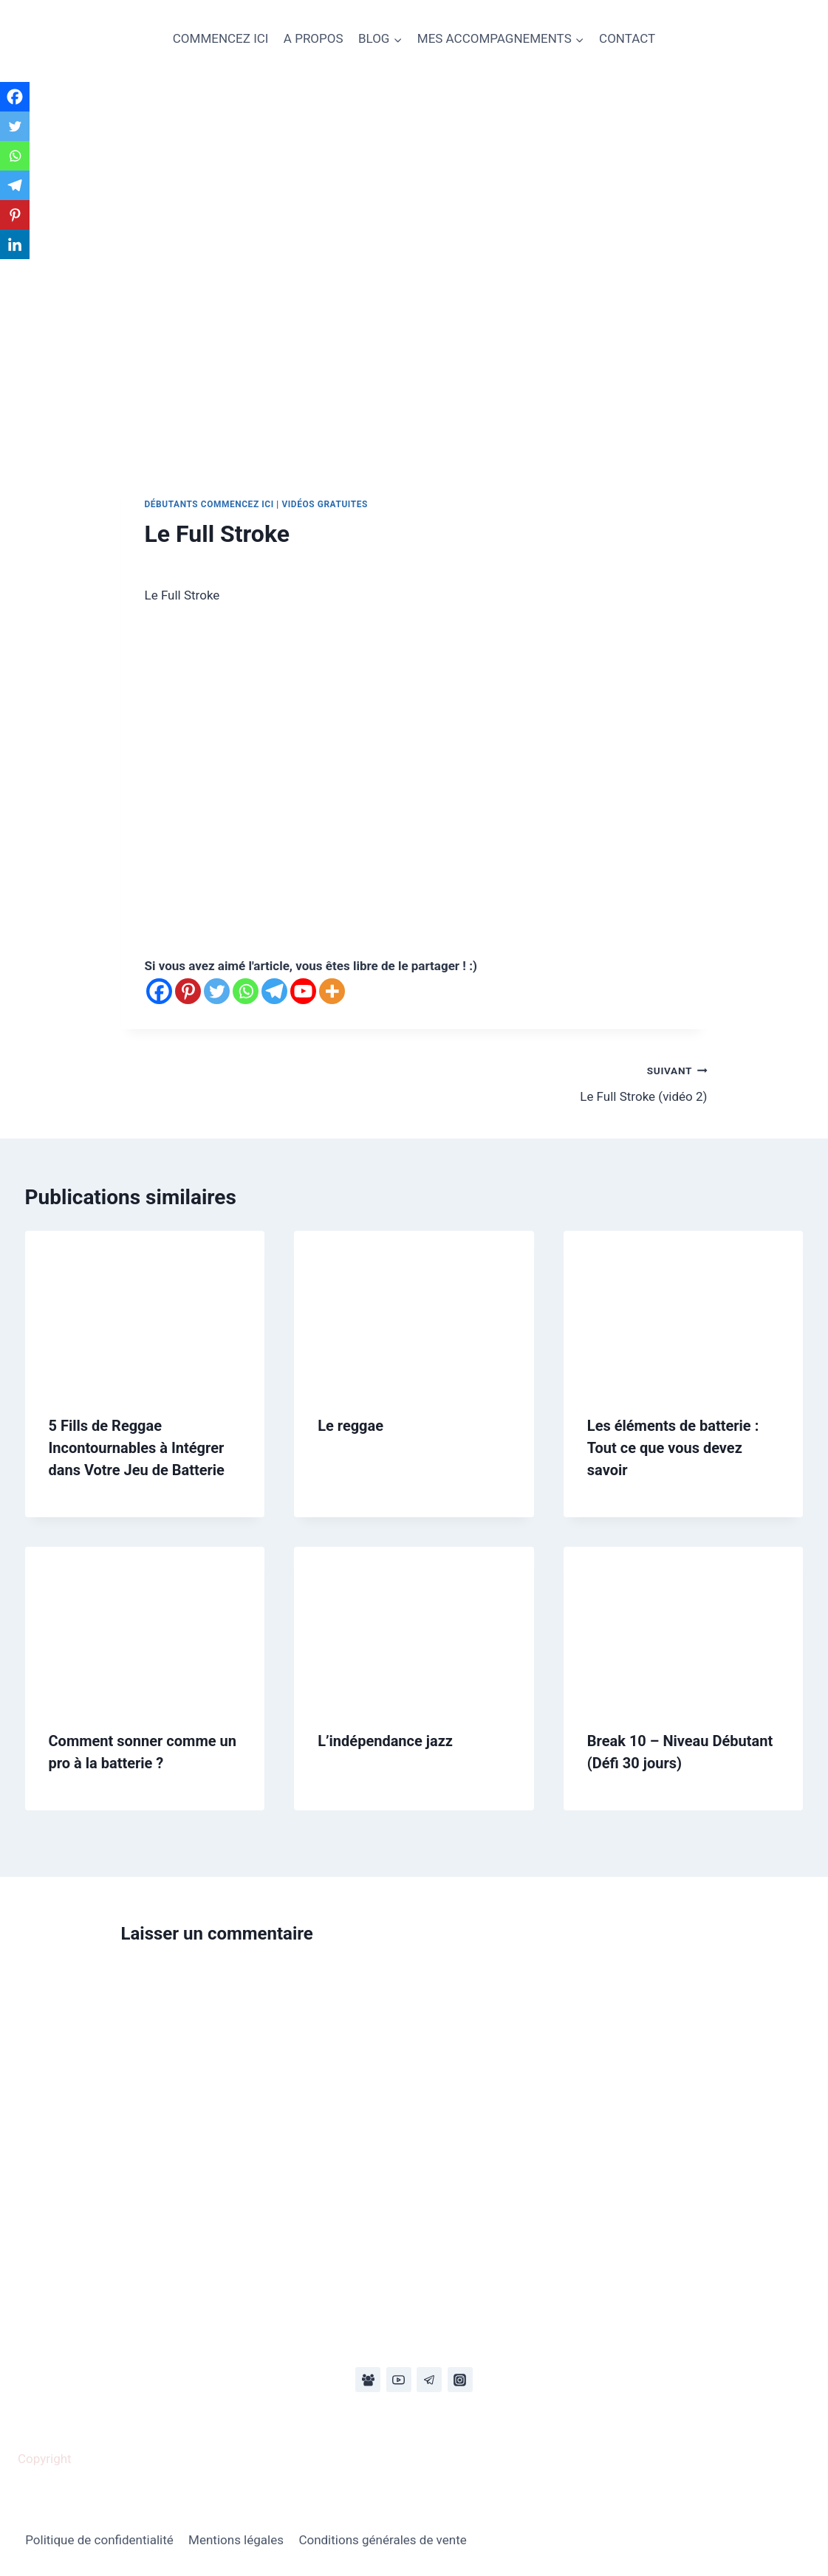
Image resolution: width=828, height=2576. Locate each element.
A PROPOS (313, 38)
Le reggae (350, 1426)
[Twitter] (217, 991)
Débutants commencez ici (209, 504)
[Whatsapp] (246, 991)
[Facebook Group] (367, 2379)
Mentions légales (236, 2539)
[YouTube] (398, 2379)
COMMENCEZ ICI (221, 38)
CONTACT (627, 38)
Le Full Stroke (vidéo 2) (567, 1082)
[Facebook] (159, 991)
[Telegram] (274, 991)
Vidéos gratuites (324, 504)
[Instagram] (460, 2379)
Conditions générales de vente (382, 2539)
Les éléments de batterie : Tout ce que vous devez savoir (673, 1448)
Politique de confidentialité (99, 2539)
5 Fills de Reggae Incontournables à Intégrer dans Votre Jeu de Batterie (137, 1448)
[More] (332, 991)
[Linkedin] (15, 244)
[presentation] (145, 1310)
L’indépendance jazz (385, 1741)
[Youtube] (303, 991)
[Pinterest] (188, 991)
